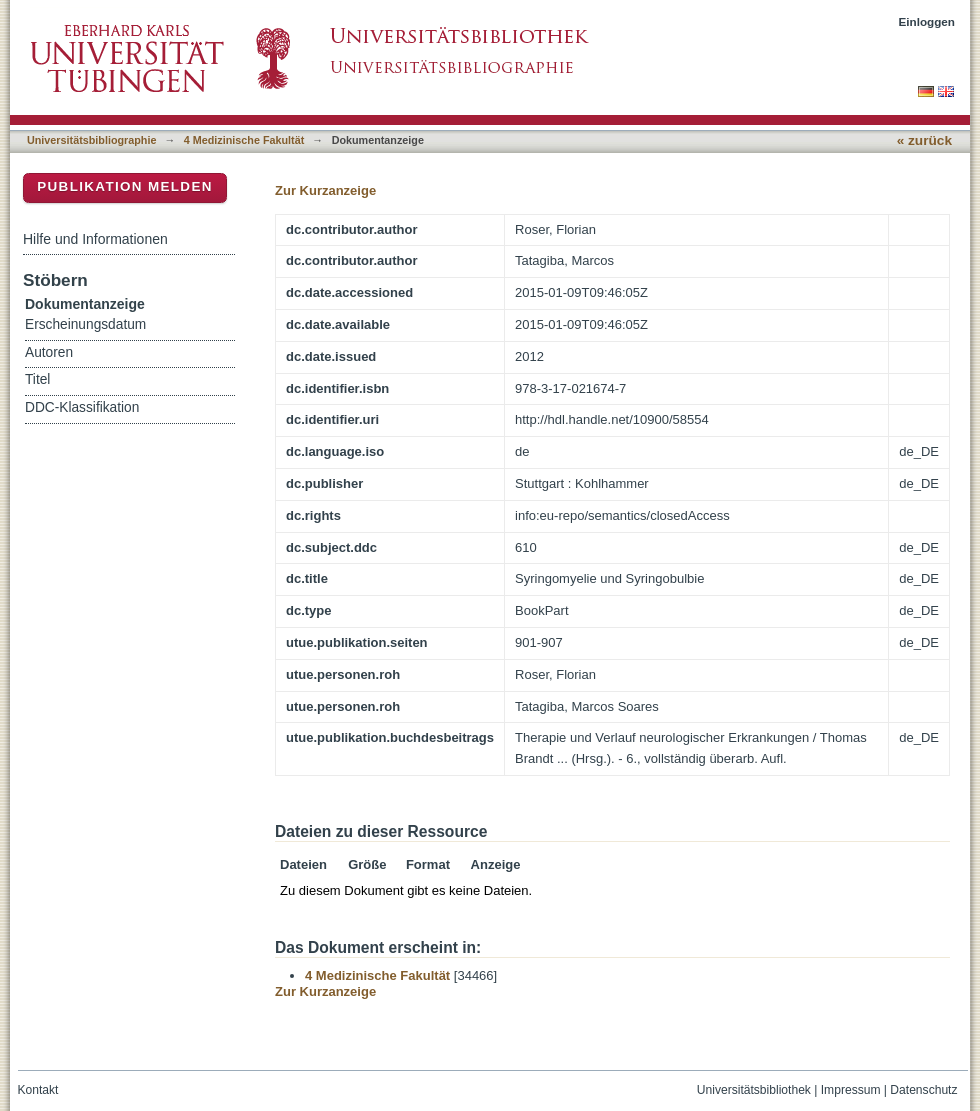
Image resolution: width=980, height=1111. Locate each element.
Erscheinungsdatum (85, 324)
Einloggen (927, 21)
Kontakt (38, 1090)
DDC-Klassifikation (82, 407)
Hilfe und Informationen (95, 239)
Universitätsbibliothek (754, 1090)
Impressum (851, 1090)
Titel (37, 379)
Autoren (49, 352)
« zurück (924, 140)
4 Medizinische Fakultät (244, 140)
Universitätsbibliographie (91, 140)
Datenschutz (923, 1090)
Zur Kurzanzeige (325, 190)
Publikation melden (125, 186)
